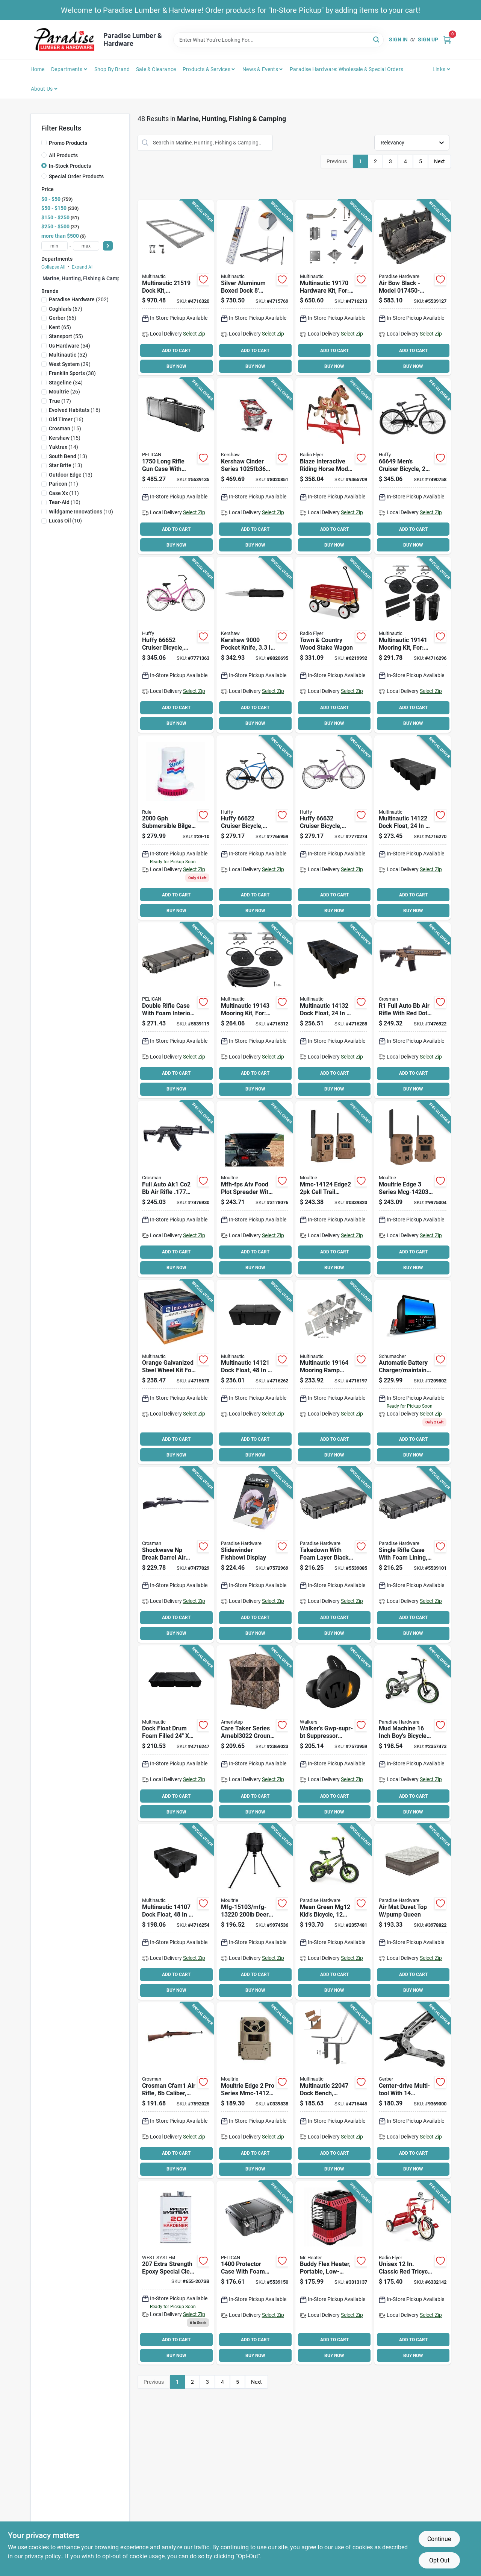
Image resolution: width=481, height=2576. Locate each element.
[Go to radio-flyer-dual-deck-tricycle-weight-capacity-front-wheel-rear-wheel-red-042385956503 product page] (412, 2273)
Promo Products (68, 143)
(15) (65, 428)
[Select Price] (108, 246)
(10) (64, 502)
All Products (63, 155)
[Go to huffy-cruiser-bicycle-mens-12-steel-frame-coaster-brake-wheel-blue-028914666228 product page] (254, 827)
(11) (63, 484)
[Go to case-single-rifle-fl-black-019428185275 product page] (412, 1555)
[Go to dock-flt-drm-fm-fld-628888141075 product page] (176, 1912)
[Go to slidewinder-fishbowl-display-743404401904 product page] (254, 1555)
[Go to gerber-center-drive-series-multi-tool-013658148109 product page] (412, 2090)
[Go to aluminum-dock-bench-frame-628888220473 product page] (333, 2090)
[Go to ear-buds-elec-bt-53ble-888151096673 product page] (333, 1733)
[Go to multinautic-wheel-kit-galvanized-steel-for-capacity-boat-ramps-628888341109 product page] (176, 1372)
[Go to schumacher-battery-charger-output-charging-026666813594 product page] (412, 1372)
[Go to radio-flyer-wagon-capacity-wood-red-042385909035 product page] (333, 645)
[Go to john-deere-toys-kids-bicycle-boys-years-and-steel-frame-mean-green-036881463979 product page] (333, 1912)
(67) (65, 309)
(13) (68, 456)
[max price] (86, 246)
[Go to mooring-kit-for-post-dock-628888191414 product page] (412, 645)
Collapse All (53, 267)
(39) (70, 364)
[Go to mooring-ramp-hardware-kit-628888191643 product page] (333, 1372)
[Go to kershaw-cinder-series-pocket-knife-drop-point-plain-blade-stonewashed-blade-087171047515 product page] (254, 466)
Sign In (398, 39)
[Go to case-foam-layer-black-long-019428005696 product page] (176, 466)
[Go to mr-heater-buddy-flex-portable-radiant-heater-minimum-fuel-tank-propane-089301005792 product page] (333, 2273)
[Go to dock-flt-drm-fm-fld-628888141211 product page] (254, 1372)
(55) (66, 336)
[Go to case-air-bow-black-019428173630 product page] (412, 288)
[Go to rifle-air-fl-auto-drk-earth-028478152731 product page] (412, 1010)
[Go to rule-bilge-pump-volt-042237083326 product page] (176, 827)
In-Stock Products (70, 166)
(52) (68, 355)
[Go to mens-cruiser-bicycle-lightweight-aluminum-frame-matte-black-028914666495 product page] (412, 466)
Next (439, 161)
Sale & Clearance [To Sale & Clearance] (156, 69)
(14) (63, 447)
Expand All (83, 267)
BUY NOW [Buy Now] (176, 366)
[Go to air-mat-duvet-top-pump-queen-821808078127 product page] (412, 1912)
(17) (60, 401)
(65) (60, 327)
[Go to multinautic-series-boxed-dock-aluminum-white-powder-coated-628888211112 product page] (254, 288)
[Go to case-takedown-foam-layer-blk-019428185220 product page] (333, 1555)
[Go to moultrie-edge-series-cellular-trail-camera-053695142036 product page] (412, 1189)
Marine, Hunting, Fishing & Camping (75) (90, 278)
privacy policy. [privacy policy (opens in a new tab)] (43, 2556)
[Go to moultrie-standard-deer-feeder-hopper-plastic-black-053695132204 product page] (254, 1912)
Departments (66, 69)
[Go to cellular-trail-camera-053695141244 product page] (333, 1189)
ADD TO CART (176, 350)
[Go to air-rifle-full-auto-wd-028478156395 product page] (176, 2090)
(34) (66, 383)
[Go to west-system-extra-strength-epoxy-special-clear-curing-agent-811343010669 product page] (176, 2273)
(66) (62, 318)
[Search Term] (278, 39)
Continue (439, 2539)
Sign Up (428, 39)
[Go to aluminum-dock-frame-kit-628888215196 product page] (176, 288)
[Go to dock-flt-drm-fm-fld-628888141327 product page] (333, 1010)
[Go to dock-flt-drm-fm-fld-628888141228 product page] (412, 827)
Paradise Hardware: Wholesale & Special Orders (346, 69)
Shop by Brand (112, 69)
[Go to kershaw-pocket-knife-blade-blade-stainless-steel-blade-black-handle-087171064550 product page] (254, 645)
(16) (74, 410)
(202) (79, 299)
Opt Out (439, 2560)
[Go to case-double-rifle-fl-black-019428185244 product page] (176, 1010)
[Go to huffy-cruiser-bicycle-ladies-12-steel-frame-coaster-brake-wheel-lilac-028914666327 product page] (333, 827)
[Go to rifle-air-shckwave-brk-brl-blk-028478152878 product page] (176, 1555)
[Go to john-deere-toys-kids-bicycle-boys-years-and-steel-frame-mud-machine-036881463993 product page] (412, 1733)
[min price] (54, 246)
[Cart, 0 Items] (447, 40)
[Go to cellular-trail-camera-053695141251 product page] (254, 2090)
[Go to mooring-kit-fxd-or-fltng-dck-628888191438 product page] (254, 1010)
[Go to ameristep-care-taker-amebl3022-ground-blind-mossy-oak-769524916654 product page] (254, 1733)
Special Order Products (76, 176)
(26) (64, 392)
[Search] (376, 39)
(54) (69, 346)
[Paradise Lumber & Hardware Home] (64, 40)
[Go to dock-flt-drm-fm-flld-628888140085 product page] (176, 1733)
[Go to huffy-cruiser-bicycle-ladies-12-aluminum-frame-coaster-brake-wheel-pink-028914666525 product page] (176, 645)
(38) (72, 373)
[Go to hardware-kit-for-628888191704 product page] (333, 288)
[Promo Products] (44, 142)
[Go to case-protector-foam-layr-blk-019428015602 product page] (254, 2273)
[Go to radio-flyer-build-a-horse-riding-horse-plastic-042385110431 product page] (333, 466)
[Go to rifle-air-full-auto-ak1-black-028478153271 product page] (176, 1189)
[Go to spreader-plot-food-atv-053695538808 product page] (254, 1189)
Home (37, 69)
